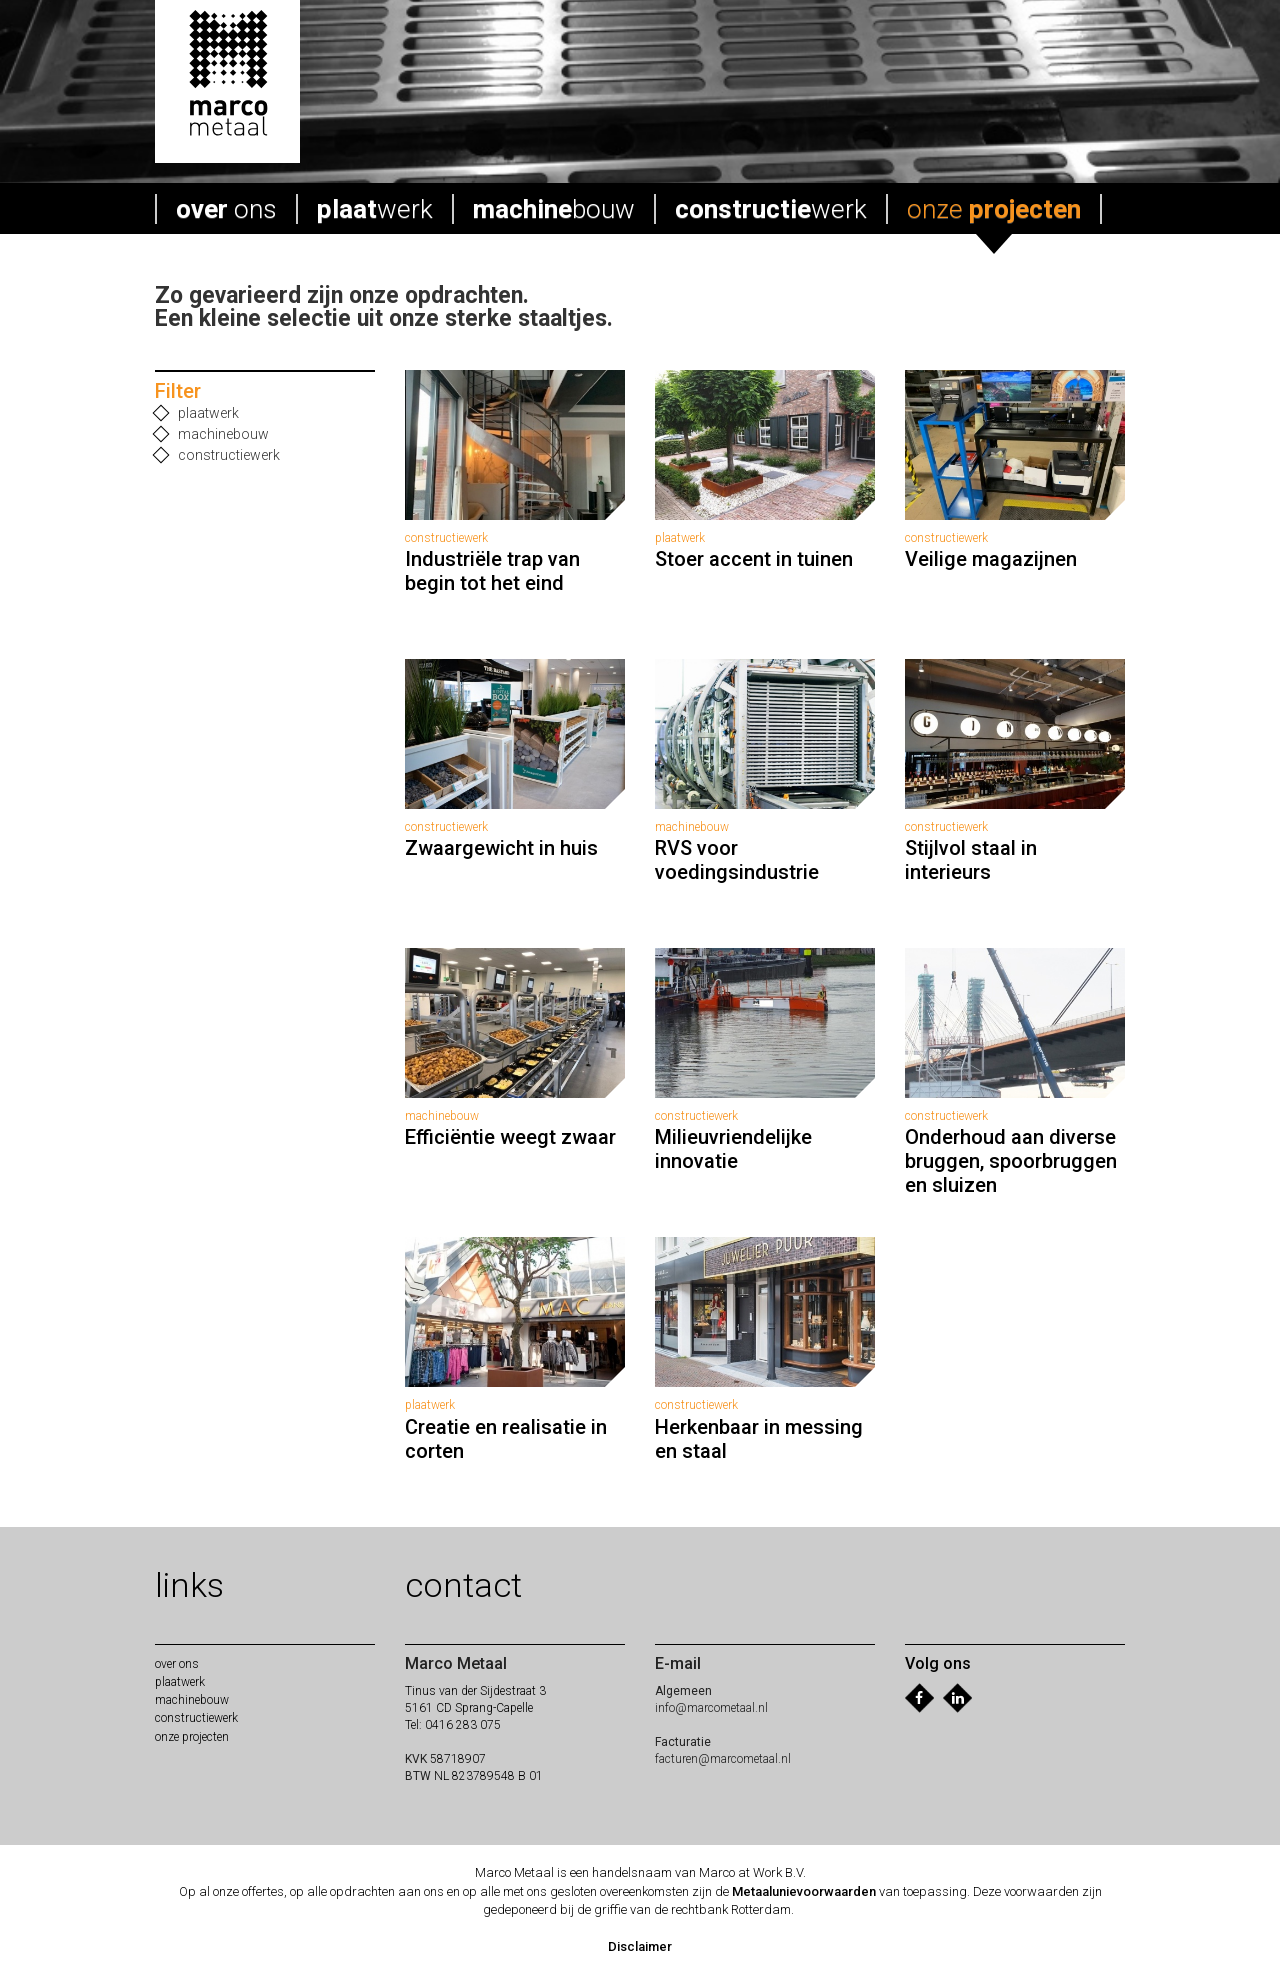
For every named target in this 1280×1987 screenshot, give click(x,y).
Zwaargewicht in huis (501, 848)
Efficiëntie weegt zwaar (510, 1137)
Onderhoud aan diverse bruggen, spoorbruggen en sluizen (1011, 1161)
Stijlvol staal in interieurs (971, 860)
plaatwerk (197, 413)
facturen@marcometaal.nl (723, 1759)
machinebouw (212, 434)
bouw (554, 209)
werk (375, 209)
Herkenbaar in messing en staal (759, 1439)
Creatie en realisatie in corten (506, 1439)
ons (226, 209)
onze (994, 209)
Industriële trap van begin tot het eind (492, 571)
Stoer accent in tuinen (754, 559)
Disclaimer (640, 1946)
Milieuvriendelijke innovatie (733, 1149)
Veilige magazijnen (991, 559)
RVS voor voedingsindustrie (737, 860)
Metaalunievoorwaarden (804, 1891)
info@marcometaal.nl (711, 1708)
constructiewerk (217, 455)
